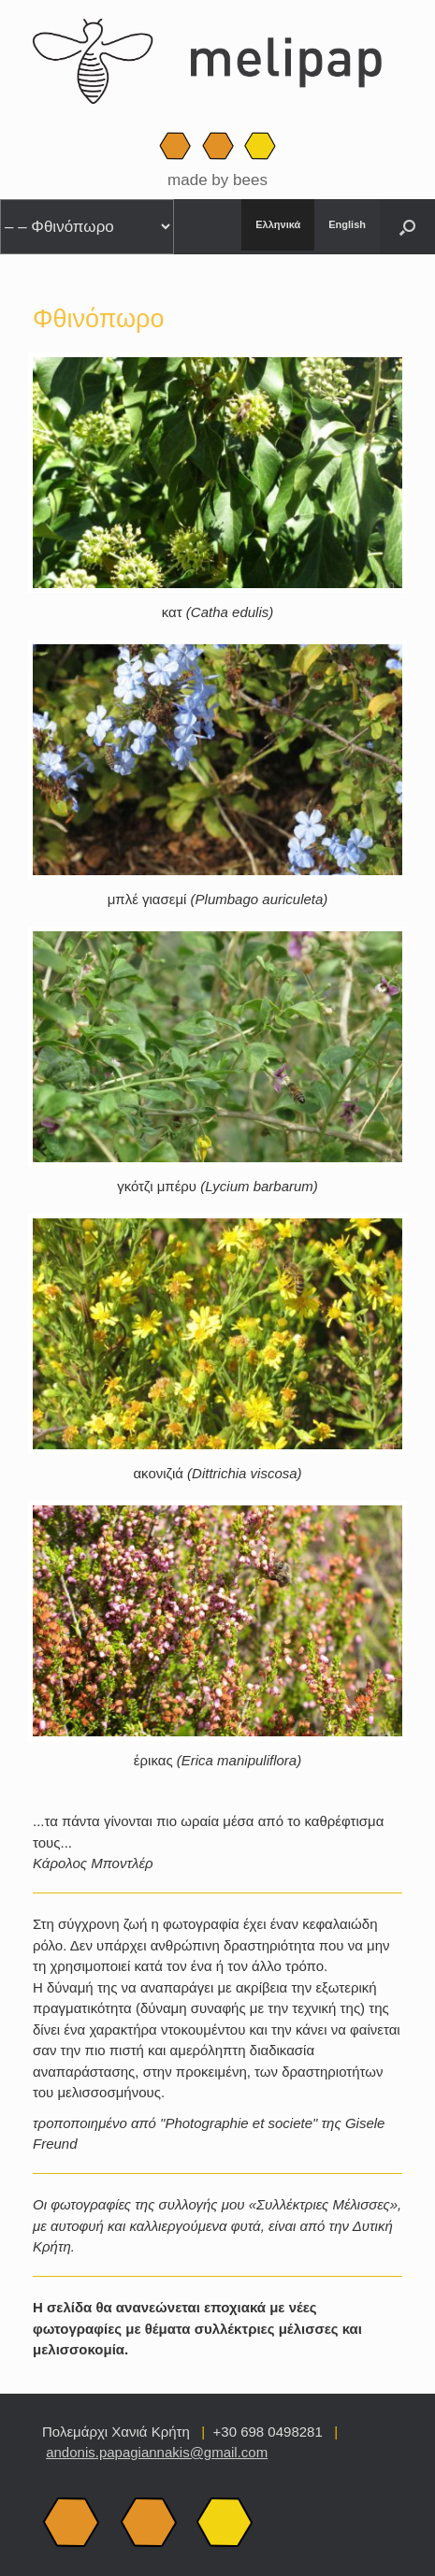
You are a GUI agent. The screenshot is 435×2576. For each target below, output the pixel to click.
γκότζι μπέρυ (217, 1186)
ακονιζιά (217, 1473)
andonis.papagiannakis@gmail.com (157, 2452)
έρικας (217, 1760)
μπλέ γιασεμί (218, 899)
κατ (217, 612)
